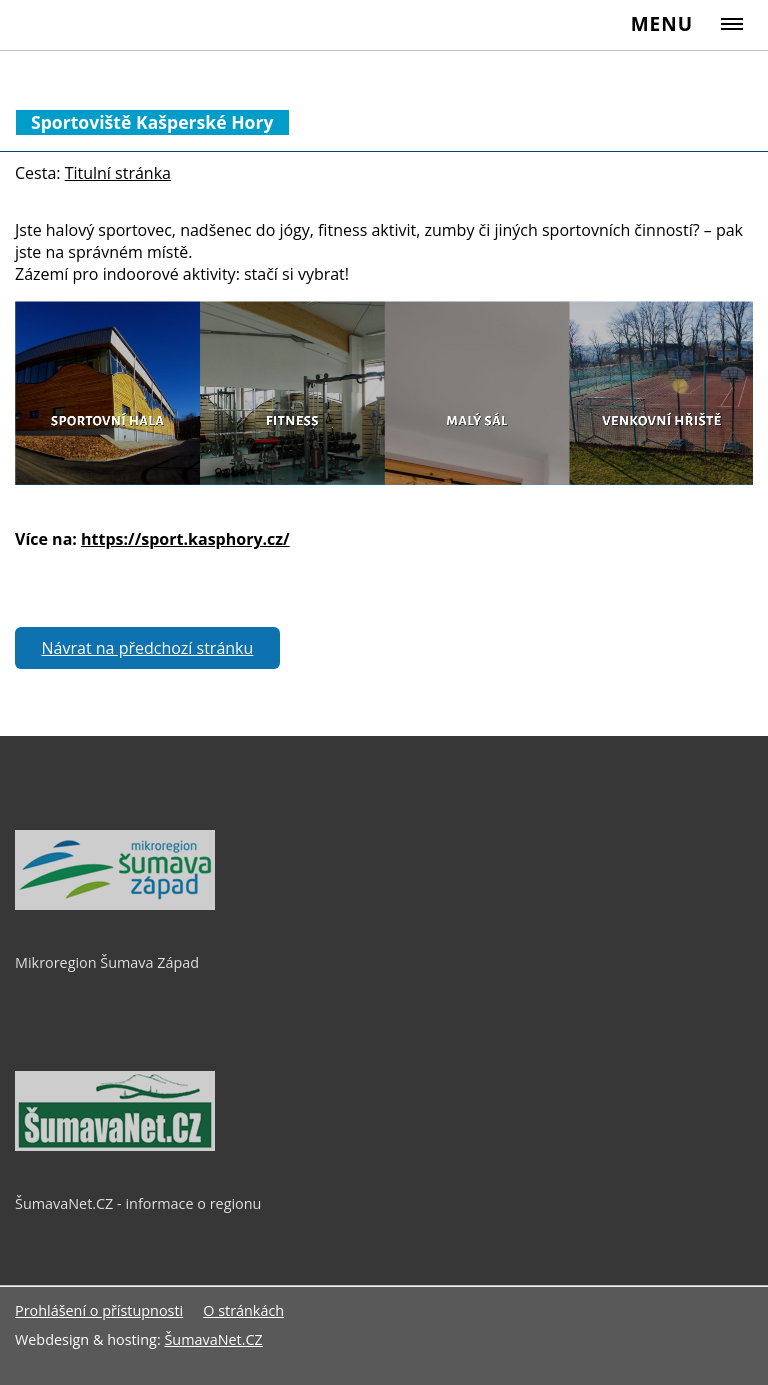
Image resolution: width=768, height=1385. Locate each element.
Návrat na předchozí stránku (148, 648)
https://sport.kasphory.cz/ (185, 539)
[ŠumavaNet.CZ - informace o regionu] (115, 1146)
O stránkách (243, 1310)
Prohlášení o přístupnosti (99, 1310)
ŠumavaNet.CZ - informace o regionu (138, 1203)
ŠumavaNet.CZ (213, 1339)
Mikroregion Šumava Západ (107, 962)
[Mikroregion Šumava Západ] (115, 905)
